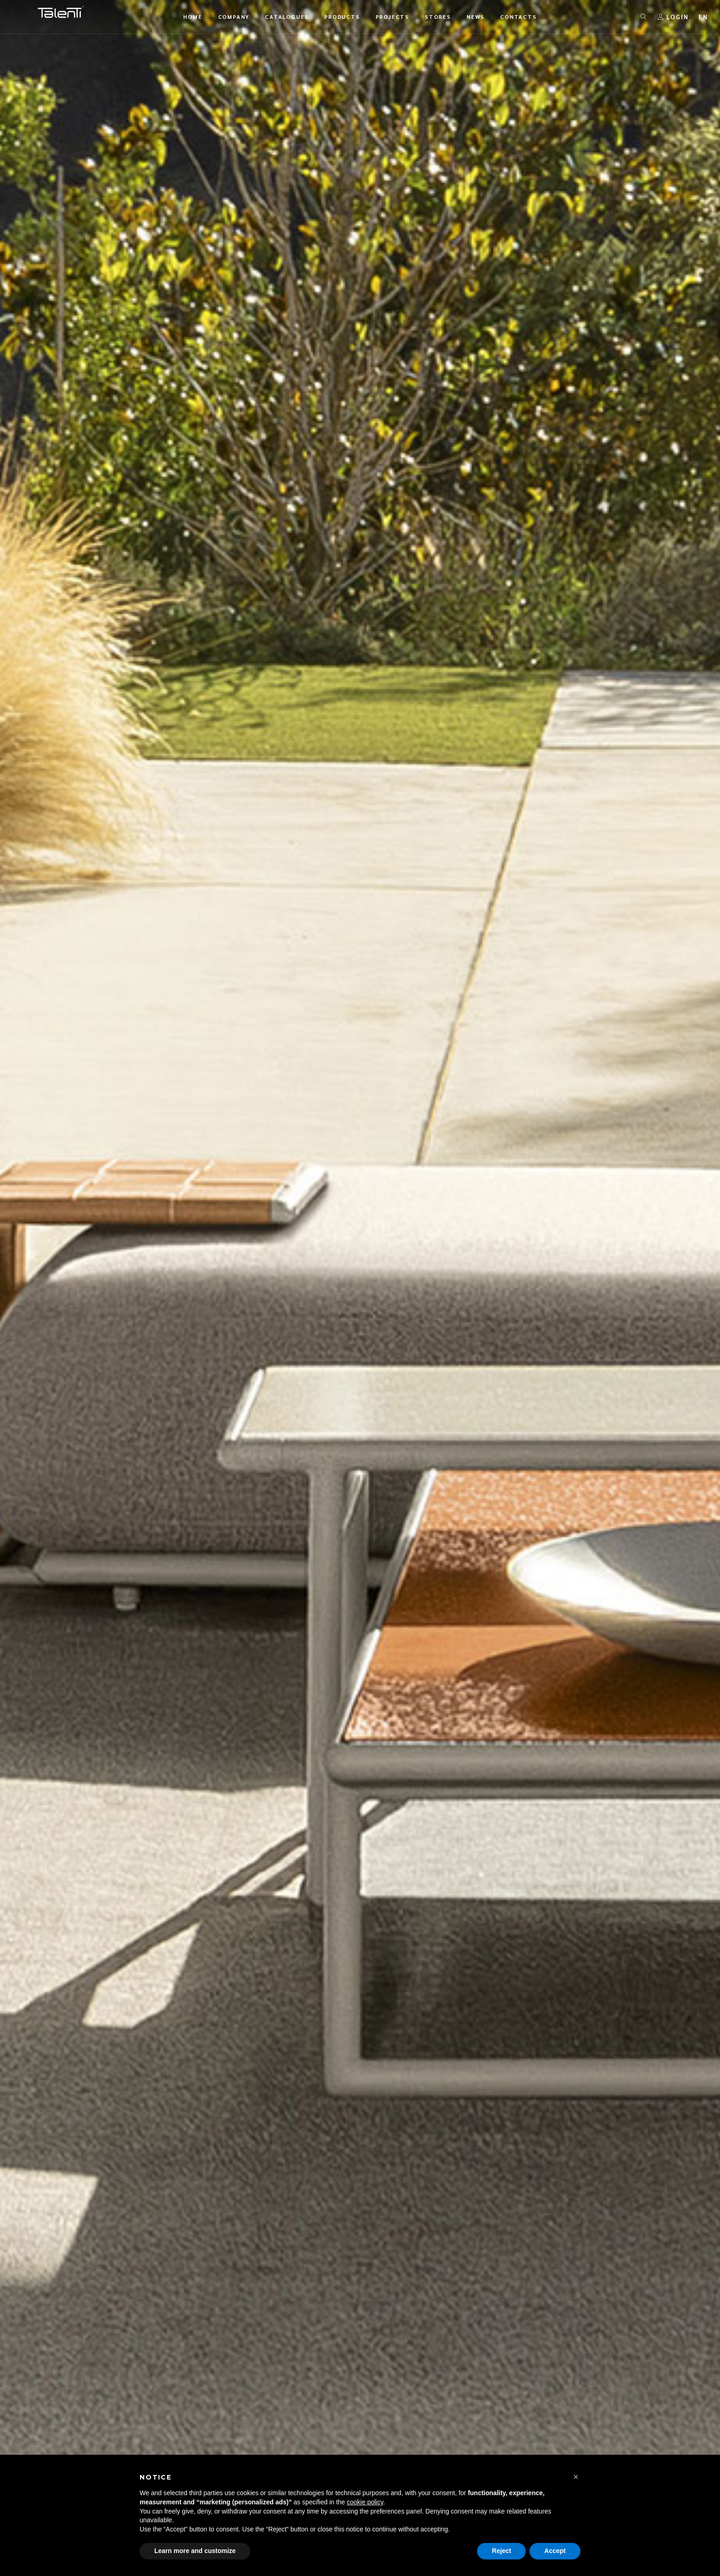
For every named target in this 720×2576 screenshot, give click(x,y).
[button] (575, 2476)
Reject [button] (501, 2550)
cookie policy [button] (365, 2502)
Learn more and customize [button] (195, 2550)
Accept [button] (555, 2550)
